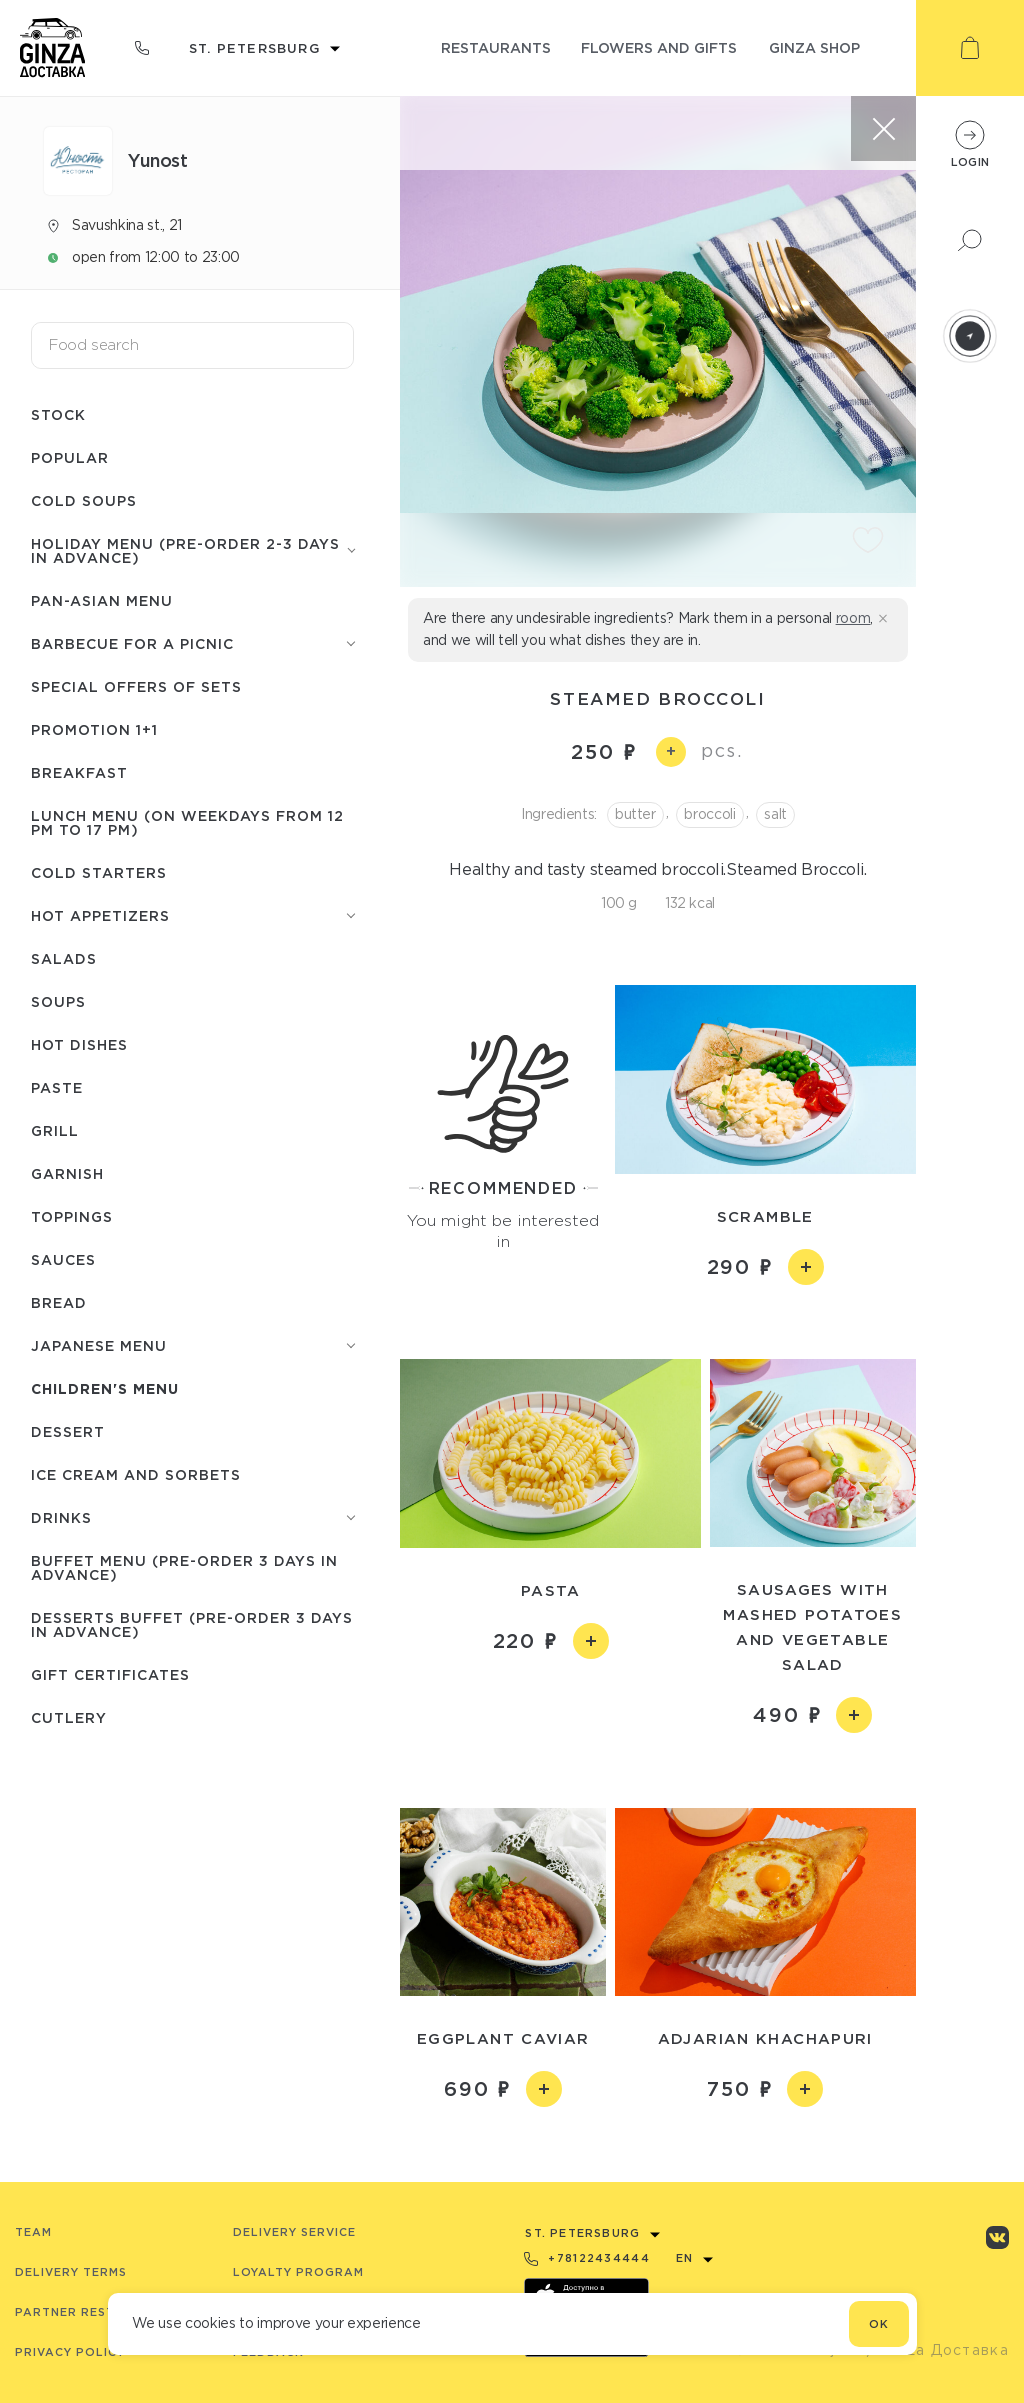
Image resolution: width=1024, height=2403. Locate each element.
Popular (70, 457)
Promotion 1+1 (94, 729)
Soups (58, 1001)
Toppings (72, 1216)
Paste (57, 1087)
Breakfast (79, 772)
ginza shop (814, 47)
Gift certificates (110, 1674)
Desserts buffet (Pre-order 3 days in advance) (192, 1624)
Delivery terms (71, 2272)
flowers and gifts (659, 47)
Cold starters (99, 872)
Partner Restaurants (96, 2312)
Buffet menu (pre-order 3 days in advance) (184, 1567)
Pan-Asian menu (102, 600)
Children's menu (105, 1388)
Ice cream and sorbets (136, 1474)
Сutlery (69, 1717)
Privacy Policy (70, 2352)
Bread (59, 1302)
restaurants (496, 47)
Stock (58, 414)
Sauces (63, 1259)
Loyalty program (298, 2272)
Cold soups (84, 500)
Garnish (67, 1173)
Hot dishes (79, 1044)
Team (33, 2232)
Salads (64, 958)
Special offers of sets (136, 686)
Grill (55, 1130)
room (853, 618)
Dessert (68, 1431)
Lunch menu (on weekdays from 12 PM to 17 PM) (187, 822)
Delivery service (294, 2232)
